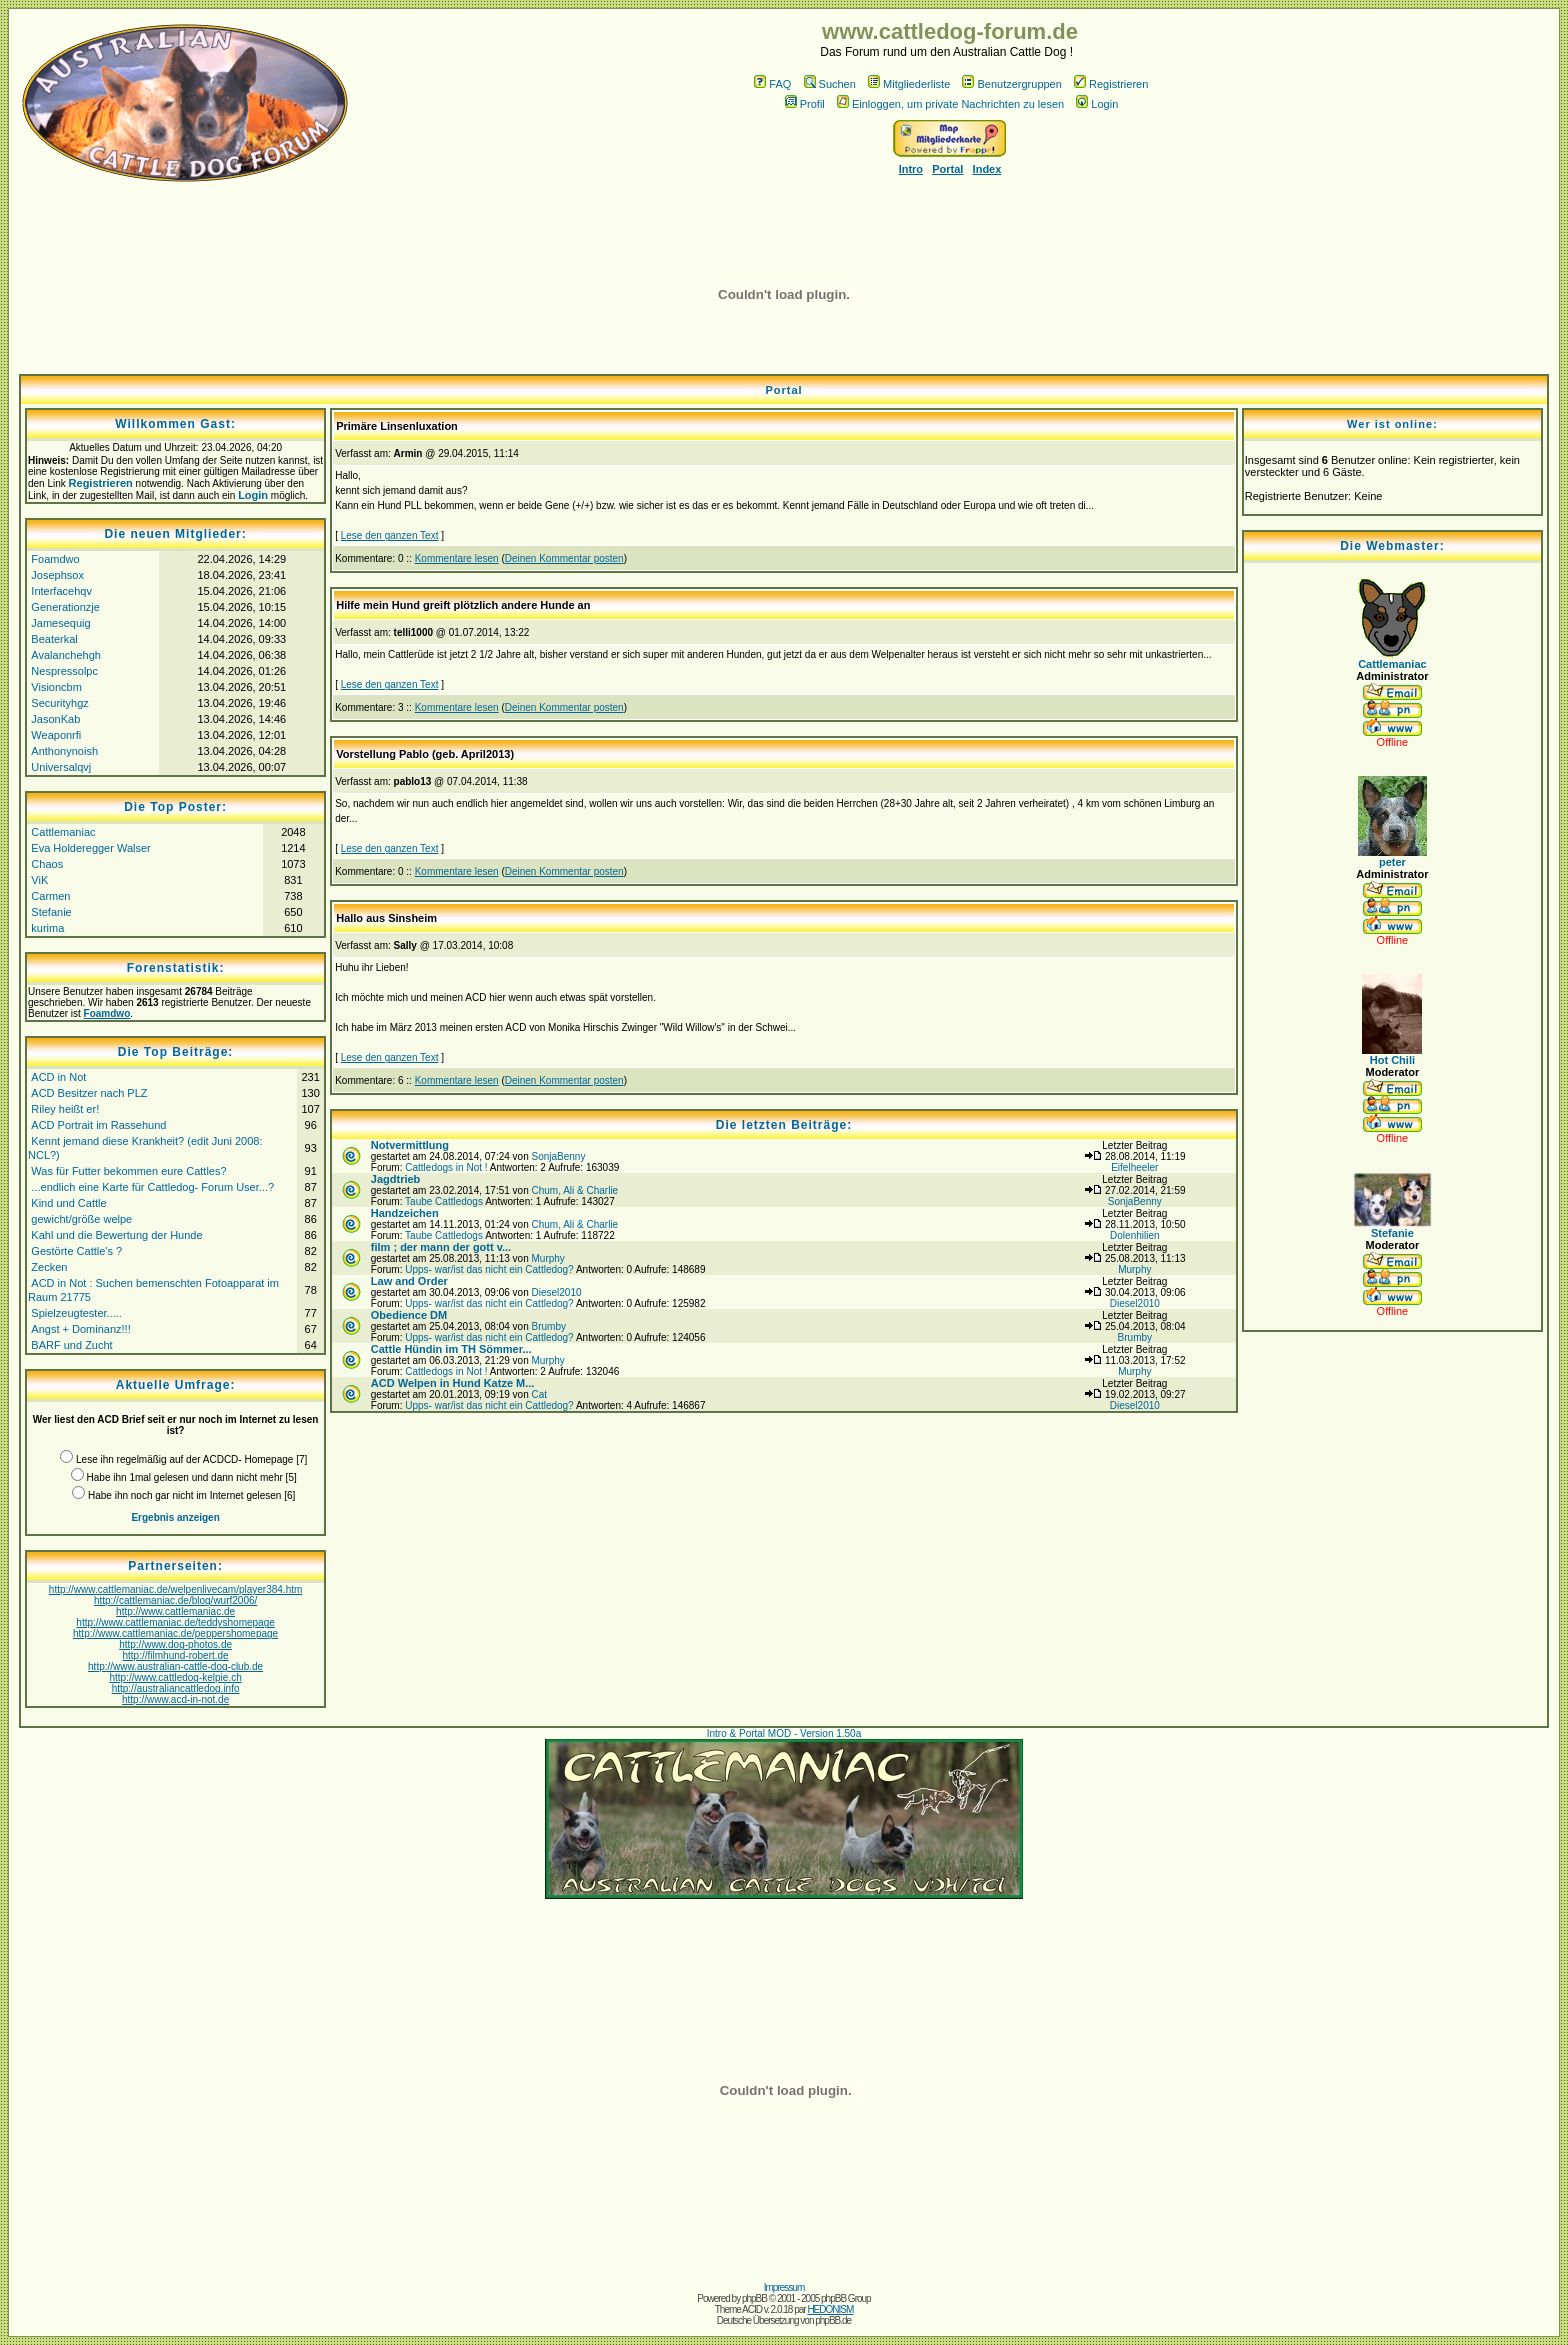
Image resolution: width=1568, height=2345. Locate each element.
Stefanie (51, 912)
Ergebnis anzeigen (175, 1517)
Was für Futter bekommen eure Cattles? (128, 1171)
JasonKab (55, 719)
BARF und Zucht (71, 1345)
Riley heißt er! (65, 1109)
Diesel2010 (556, 1292)
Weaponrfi (56, 735)
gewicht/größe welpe (81, 1219)
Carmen (50, 896)
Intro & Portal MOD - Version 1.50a (784, 1733)
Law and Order (409, 1281)
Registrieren (1111, 84)
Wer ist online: (1392, 424)
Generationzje (65, 607)
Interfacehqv (61, 591)
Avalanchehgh (66, 655)
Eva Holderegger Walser (90, 848)
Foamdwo (55, 559)
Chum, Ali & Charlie (574, 1190)
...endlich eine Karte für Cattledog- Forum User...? (152, 1187)
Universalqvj (61, 767)
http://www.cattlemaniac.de (175, 1611)
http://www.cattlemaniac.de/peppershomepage (175, 1633)
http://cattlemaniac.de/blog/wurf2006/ (175, 1600)
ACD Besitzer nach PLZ (89, 1093)
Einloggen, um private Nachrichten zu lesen (950, 104)
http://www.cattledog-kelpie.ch (175, 1677)
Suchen (830, 84)
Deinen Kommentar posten (564, 558)
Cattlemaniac (63, 832)
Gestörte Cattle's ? (76, 1251)
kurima (47, 928)
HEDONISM (830, 2309)
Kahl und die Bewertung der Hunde (116, 1235)
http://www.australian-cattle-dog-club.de (175, 1666)
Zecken (49, 1267)
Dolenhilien (1134, 1235)
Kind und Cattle (68, 1203)
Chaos (47, 864)
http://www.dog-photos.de (175, 1644)
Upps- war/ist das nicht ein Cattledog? (489, 1269)
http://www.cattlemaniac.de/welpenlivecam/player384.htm (175, 1589)
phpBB (754, 2298)
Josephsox (57, 575)
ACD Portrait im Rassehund (98, 1125)
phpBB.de (833, 2320)
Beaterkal (54, 639)
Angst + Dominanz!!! (80, 1329)
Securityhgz (59, 703)
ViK (39, 880)
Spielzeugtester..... (76, 1313)
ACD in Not (58, 1077)
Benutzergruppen (1011, 84)
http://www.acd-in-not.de (175, 1699)
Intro (911, 169)
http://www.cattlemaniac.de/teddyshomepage (175, 1622)
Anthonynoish (64, 751)
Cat (539, 1394)
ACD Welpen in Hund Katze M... (453, 1383)
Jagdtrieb (396, 1179)
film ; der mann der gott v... (441, 1247)
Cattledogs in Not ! (446, 1167)
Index (987, 169)
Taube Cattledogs (444, 1201)
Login (1097, 104)
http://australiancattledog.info (176, 1688)
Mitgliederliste (909, 84)
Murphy (547, 1258)
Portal (947, 169)
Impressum (784, 2287)
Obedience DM (409, 1315)
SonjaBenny (558, 1156)
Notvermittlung (410, 1145)
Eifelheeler (1134, 1167)
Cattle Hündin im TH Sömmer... (451, 1349)
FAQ (772, 84)
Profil (805, 104)
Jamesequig (60, 623)
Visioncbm (56, 687)
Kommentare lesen (457, 558)
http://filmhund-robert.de (176, 1655)
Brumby (548, 1326)
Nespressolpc (64, 671)
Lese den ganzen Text (390, 535)
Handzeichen (405, 1213)
